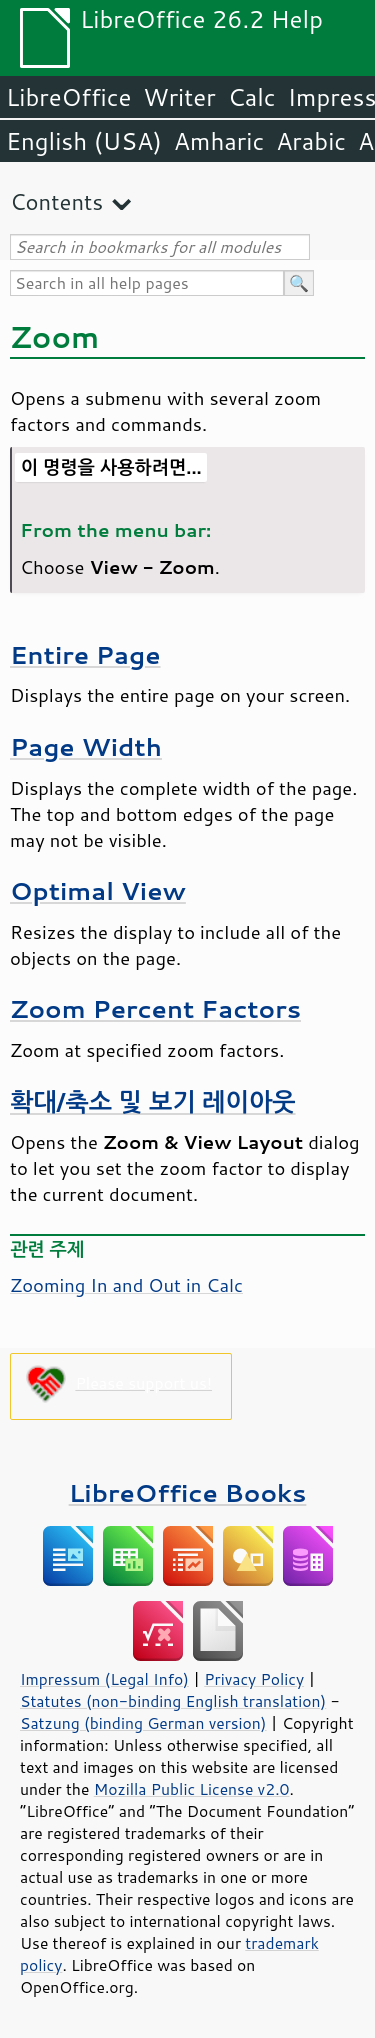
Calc (252, 97)
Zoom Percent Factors (155, 1008)
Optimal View (98, 890)
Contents (56, 201)
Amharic (219, 141)
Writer (179, 97)
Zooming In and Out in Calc (126, 1285)
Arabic (311, 141)
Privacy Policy (254, 1679)
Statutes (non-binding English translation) (173, 1701)
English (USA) (84, 141)
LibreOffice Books (188, 1492)
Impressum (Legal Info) (104, 1679)
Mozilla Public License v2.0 (192, 1789)
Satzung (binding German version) (143, 1723)
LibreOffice (68, 97)
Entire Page (85, 654)
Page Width (86, 746)
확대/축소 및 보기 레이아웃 (153, 1101)
